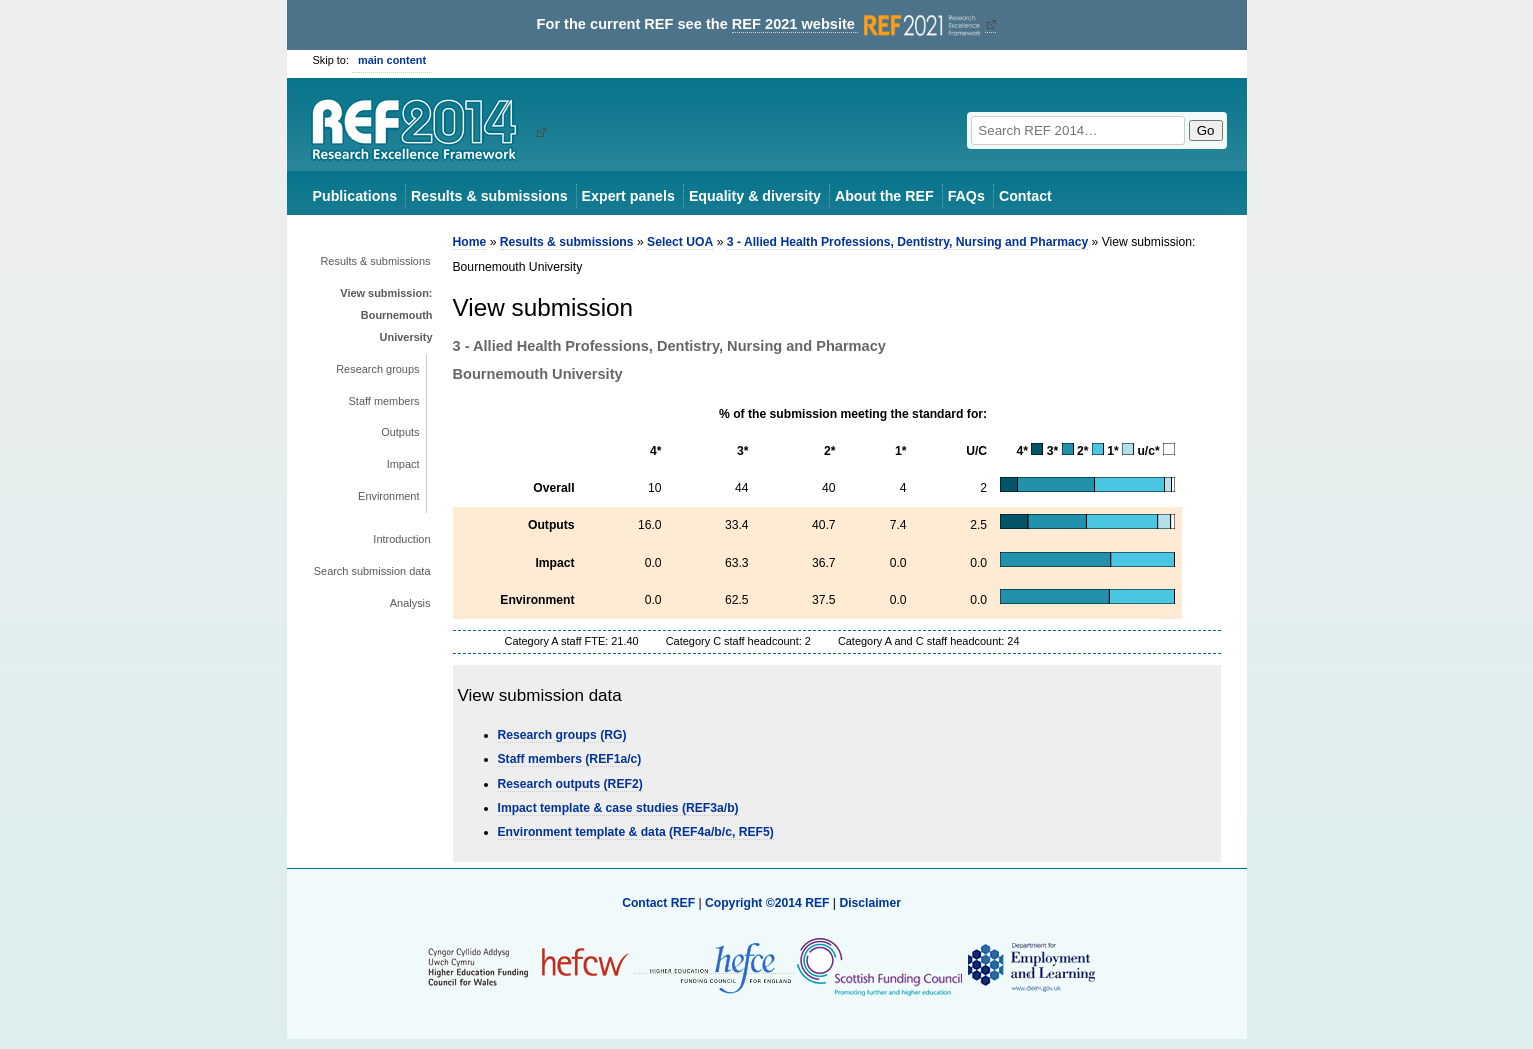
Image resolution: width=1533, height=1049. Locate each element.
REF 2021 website (858, 24)
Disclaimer (870, 903)
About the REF (884, 196)
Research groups (377, 369)
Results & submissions (489, 196)
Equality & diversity (755, 196)
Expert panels (628, 196)
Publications (355, 196)
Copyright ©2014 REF (769, 903)
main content (392, 60)
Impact (403, 464)
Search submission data (372, 571)
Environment (388, 496)
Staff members (384, 401)
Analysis (410, 603)
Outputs (400, 432)
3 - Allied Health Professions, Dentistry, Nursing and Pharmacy (907, 242)
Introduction (401, 539)
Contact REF (658, 903)
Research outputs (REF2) (570, 784)
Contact (1025, 196)
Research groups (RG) (562, 735)
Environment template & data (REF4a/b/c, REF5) (636, 832)
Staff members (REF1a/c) (570, 759)
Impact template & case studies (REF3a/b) (618, 808)
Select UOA (680, 242)
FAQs (966, 196)
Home (470, 242)
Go (1206, 130)
